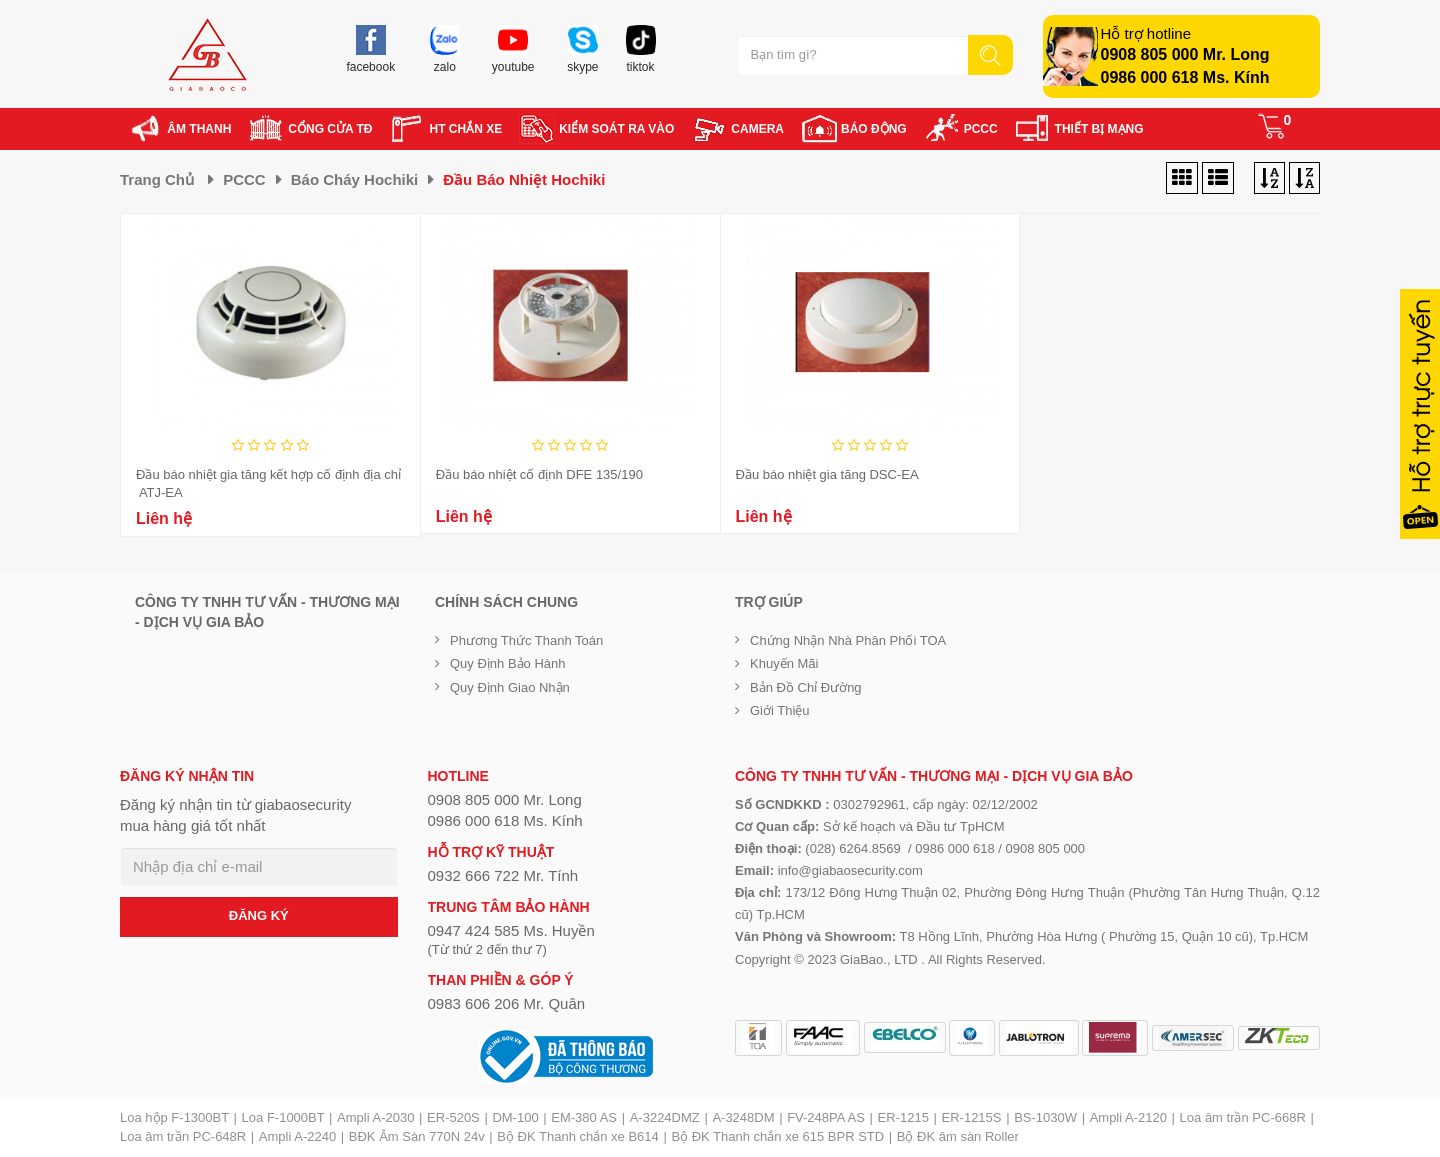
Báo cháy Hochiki (355, 179)
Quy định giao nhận (510, 687)
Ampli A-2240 (297, 1136)
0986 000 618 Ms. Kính (1185, 77)
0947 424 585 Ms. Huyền (511, 930)
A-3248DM (743, 1117)
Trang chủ (157, 179)
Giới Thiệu (780, 710)
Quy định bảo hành (508, 663)
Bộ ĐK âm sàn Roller (958, 1136)
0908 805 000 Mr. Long (1185, 54)
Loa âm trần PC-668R (1243, 1117)
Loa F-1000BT (283, 1117)
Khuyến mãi (784, 663)
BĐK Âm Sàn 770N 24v (417, 1136)
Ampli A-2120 (1128, 1117)
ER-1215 (903, 1117)
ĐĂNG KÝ (259, 915)
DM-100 (515, 1117)
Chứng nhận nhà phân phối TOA (848, 640)
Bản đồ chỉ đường (806, 687)
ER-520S (453, 1117)
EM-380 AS (584, 1117)
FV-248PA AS (826, 1117)
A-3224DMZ (665, 1117)
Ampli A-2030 (375, 1117)
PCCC (244, 179)
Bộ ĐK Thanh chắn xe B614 (577, 1136)
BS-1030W (1045, 1117)
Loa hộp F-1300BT (174, 1117)
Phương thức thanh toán (526, 640)
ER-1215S (972, 1117)
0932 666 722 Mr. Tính (503, 875)
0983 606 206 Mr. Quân (507, 1003)
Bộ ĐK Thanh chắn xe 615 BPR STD (777, 1136)
